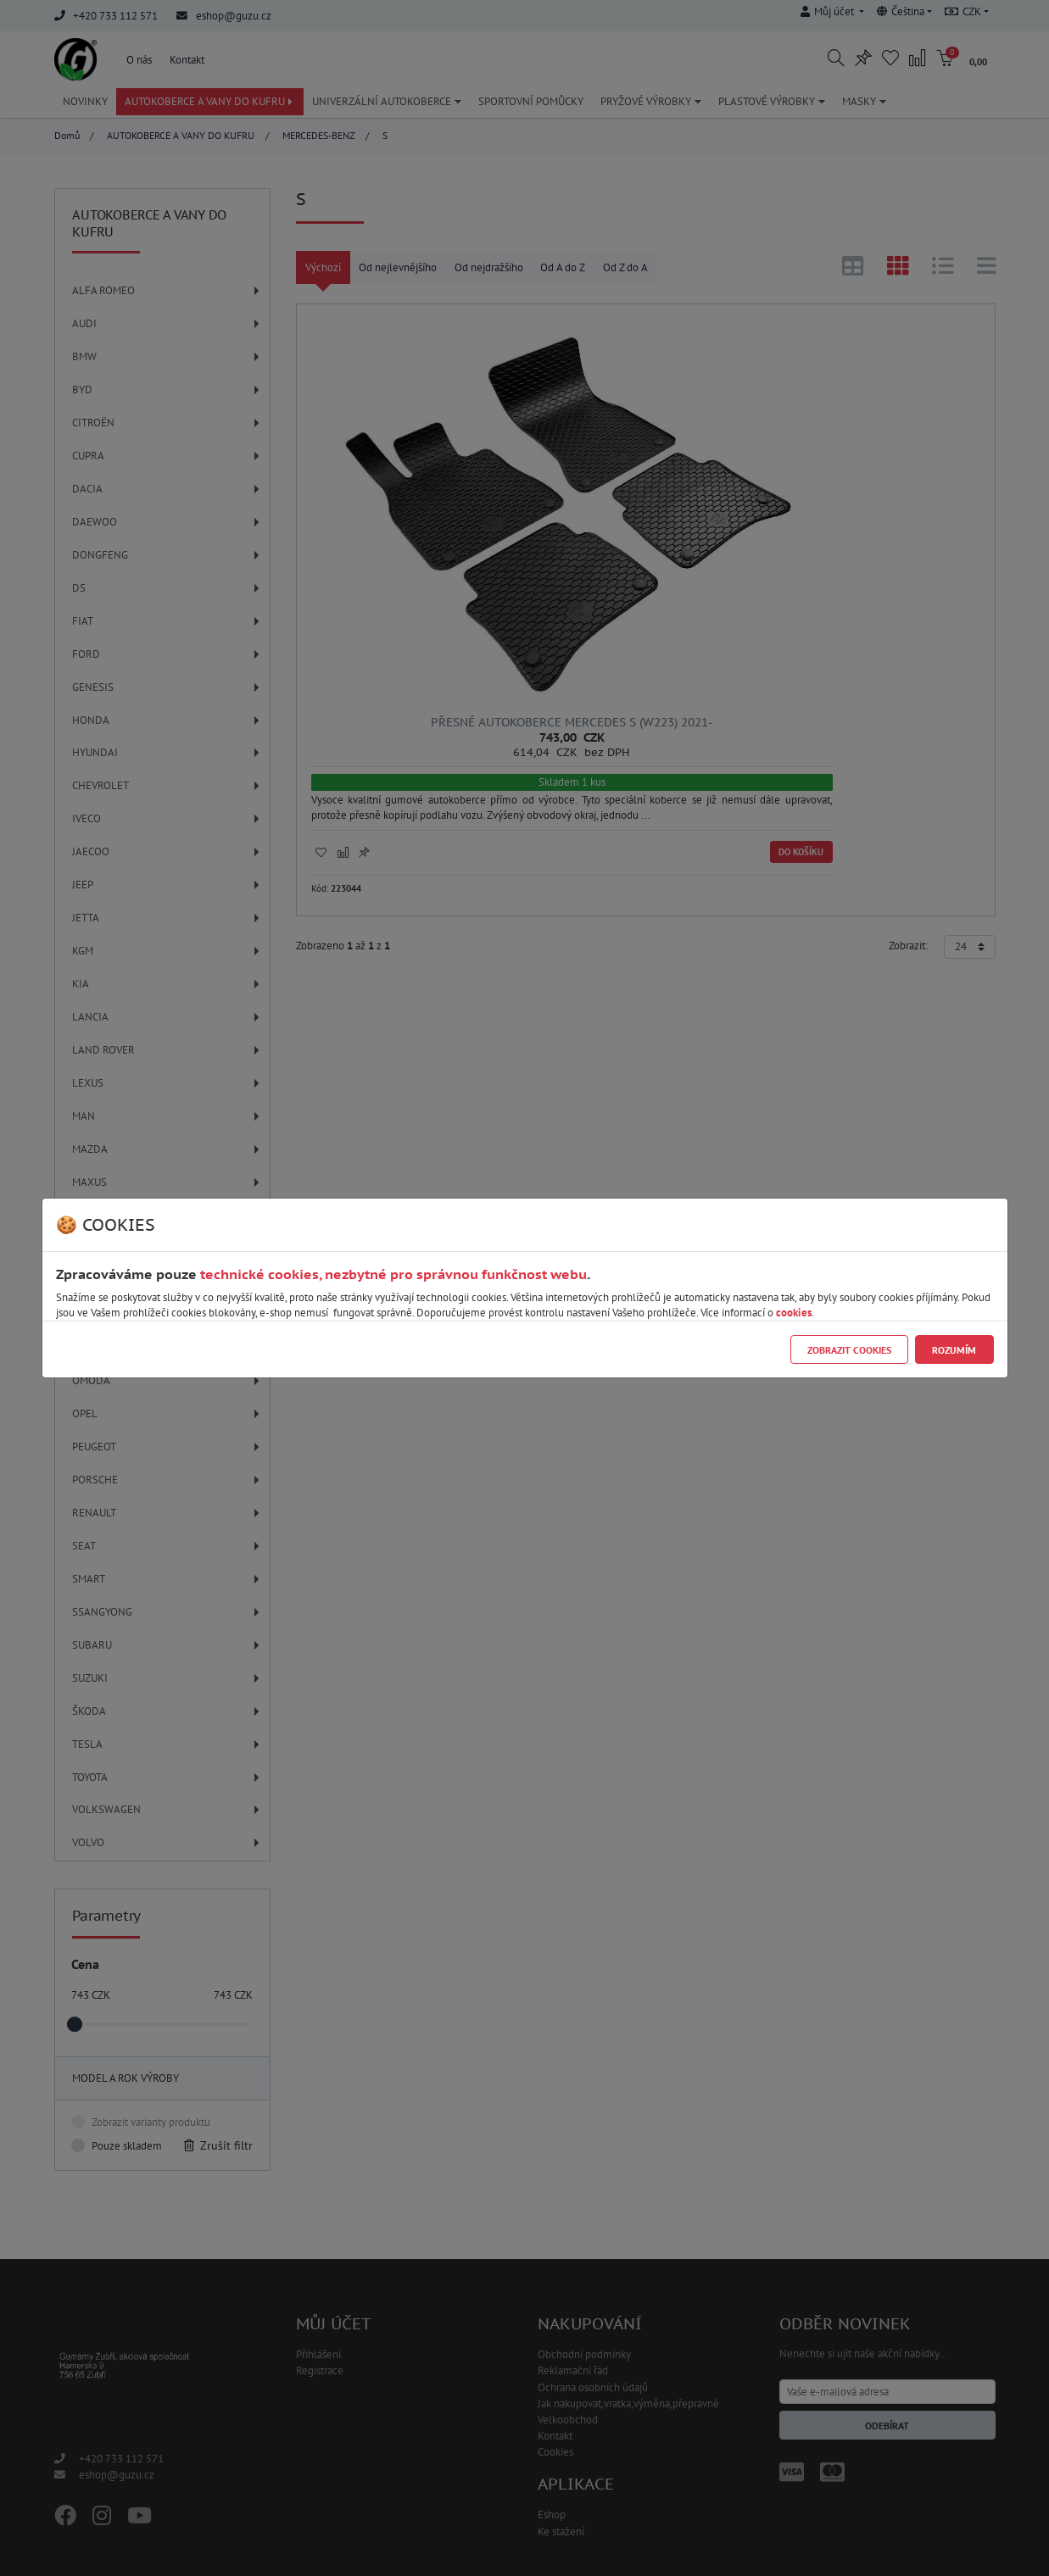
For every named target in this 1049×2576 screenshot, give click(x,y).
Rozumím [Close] (954, 1350)
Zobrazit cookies (849, 1350)
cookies (794, 1312)
